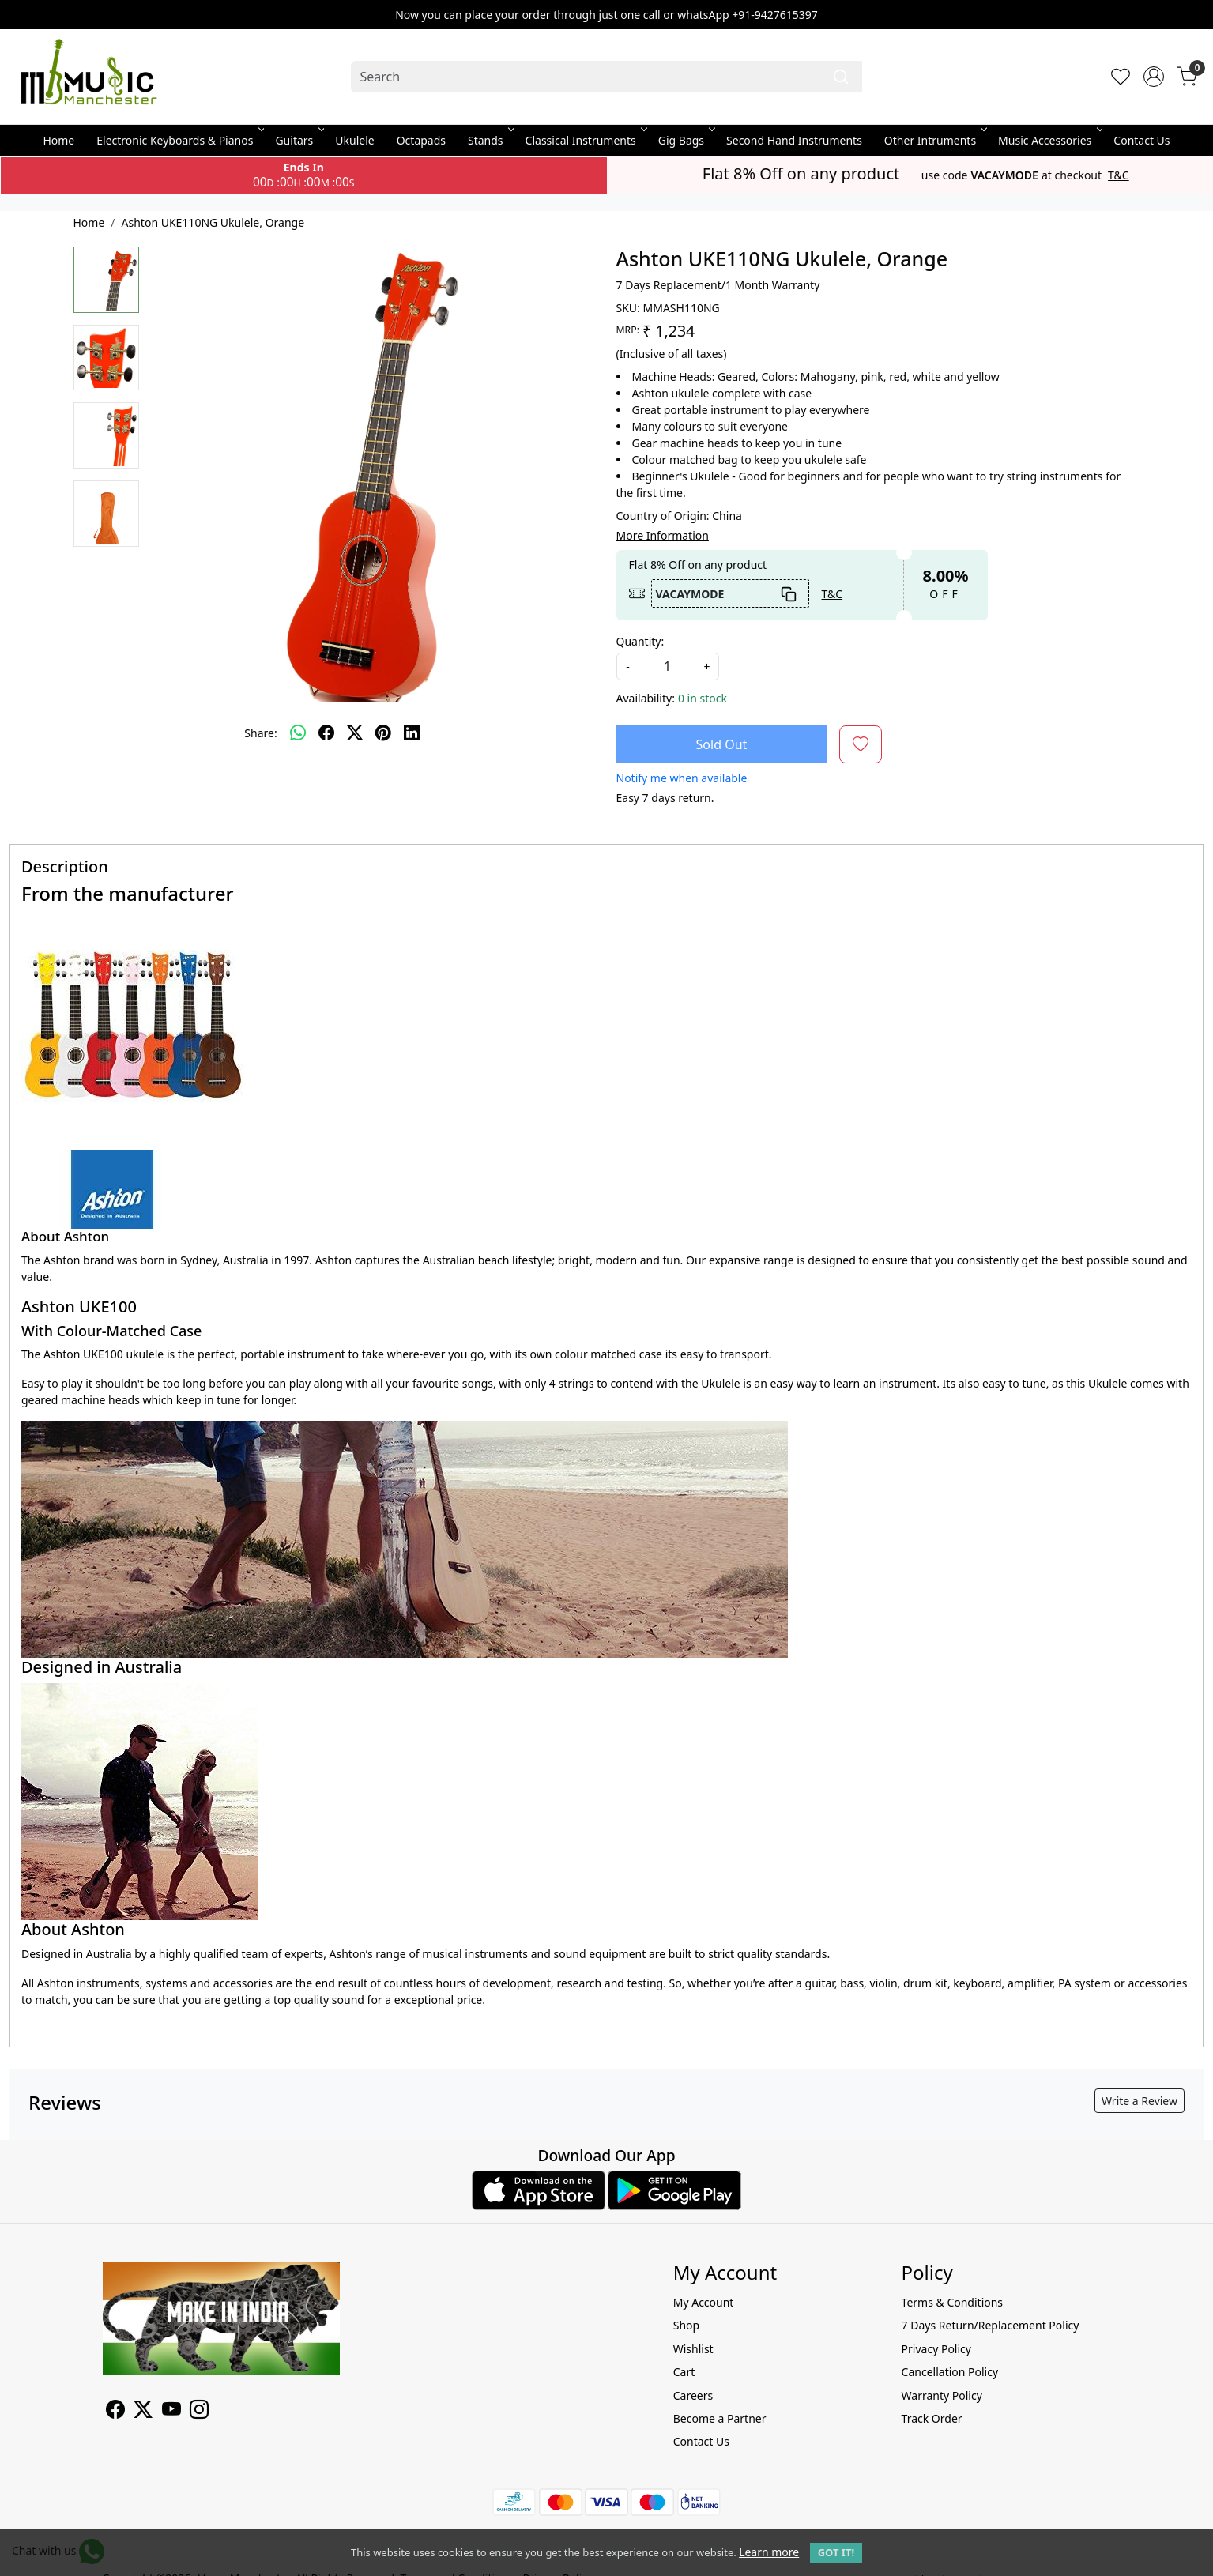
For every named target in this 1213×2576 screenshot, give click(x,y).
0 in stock (702, 698)
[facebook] (326, 733)
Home (58, 140)
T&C (1118, 175)
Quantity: (640, 641)
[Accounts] (1153, 76)
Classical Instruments (585, 140)
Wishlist (693, 2348)
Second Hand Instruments (794, 140)
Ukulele (354, 140)
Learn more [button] (769, 2551)
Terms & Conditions (953, 2302)
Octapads (421, 140)
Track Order (932, 2418)
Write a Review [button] (1139, 2100)
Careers (693, 2395)
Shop (686, 2325)
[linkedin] (411, 733)
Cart (684, 2371)
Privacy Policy (936, 2348)
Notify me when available (682, 777)
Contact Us (1141, 140)
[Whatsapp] (298, 733)
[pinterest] (383, 733)
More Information (662, 535)
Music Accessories (1049, 140)
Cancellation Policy (950, 2371)
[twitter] (355, 733)
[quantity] (667, 666)
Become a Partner (720, 2418)
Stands (490, 140)
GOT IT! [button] (836, 2552)
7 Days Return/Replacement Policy (990, 2325)
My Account (703, 2302)
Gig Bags (685, 140)
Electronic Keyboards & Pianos (179, 140)
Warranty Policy (942, 2395)
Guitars (298, 140)
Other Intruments (934, 140)
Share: (260, 732)
